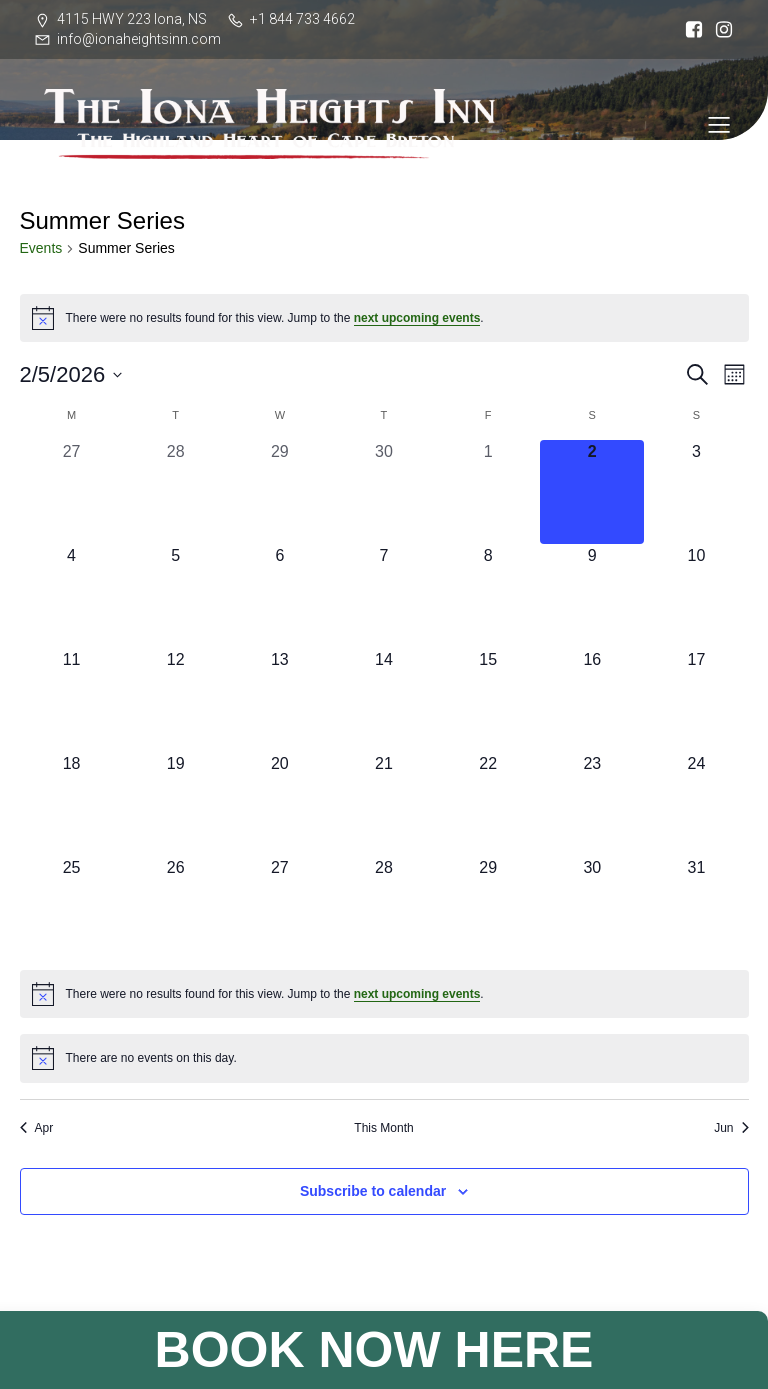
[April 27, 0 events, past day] (72, 492)
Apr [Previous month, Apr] (37, 1128)
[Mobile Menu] (719, 124)
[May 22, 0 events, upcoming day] (488, 804)
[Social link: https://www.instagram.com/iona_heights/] (719, 30)
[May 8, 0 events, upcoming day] (488, 596)
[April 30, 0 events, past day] (384, 492)
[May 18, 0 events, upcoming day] (72, 804)
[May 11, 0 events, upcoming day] (72, 700)
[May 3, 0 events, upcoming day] (696, 492)
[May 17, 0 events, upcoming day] (696, 700)
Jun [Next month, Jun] (731, 1128)
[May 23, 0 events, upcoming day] (592, 804)
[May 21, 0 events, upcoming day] (384, 804)
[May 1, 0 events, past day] (488, 492)
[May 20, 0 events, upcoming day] (280, 804)
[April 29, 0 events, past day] (280, 492)
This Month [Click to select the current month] (383, 1128)
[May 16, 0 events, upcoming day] (592, 700)
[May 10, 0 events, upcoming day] (696, 596)
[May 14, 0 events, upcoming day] (384, 700)
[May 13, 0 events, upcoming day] (280, 700)
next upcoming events (417, 318)
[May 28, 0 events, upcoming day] (384, 908)
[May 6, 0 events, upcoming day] (280, 596)
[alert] (384, 318)
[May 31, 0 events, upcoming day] (696, 908)
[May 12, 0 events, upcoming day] (176, 700)
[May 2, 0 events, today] (592, 492)
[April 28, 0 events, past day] (176, 492)
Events (41, 248)
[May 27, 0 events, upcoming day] (280, 908)
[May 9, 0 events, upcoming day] (592, 596)
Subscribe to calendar (373, 1191)
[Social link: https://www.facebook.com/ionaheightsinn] (689, 30)
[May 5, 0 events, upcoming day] (176, 596)
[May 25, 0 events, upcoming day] (72, 908)
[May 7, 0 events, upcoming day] (384, 596)
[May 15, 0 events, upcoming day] (488, 700)
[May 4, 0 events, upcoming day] (72, 596)
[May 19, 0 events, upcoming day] (176, 804)
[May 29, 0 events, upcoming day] (488, 908)
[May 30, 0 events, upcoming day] (592, 908)
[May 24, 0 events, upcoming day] (696, 804)
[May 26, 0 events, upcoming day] (176, 908)
